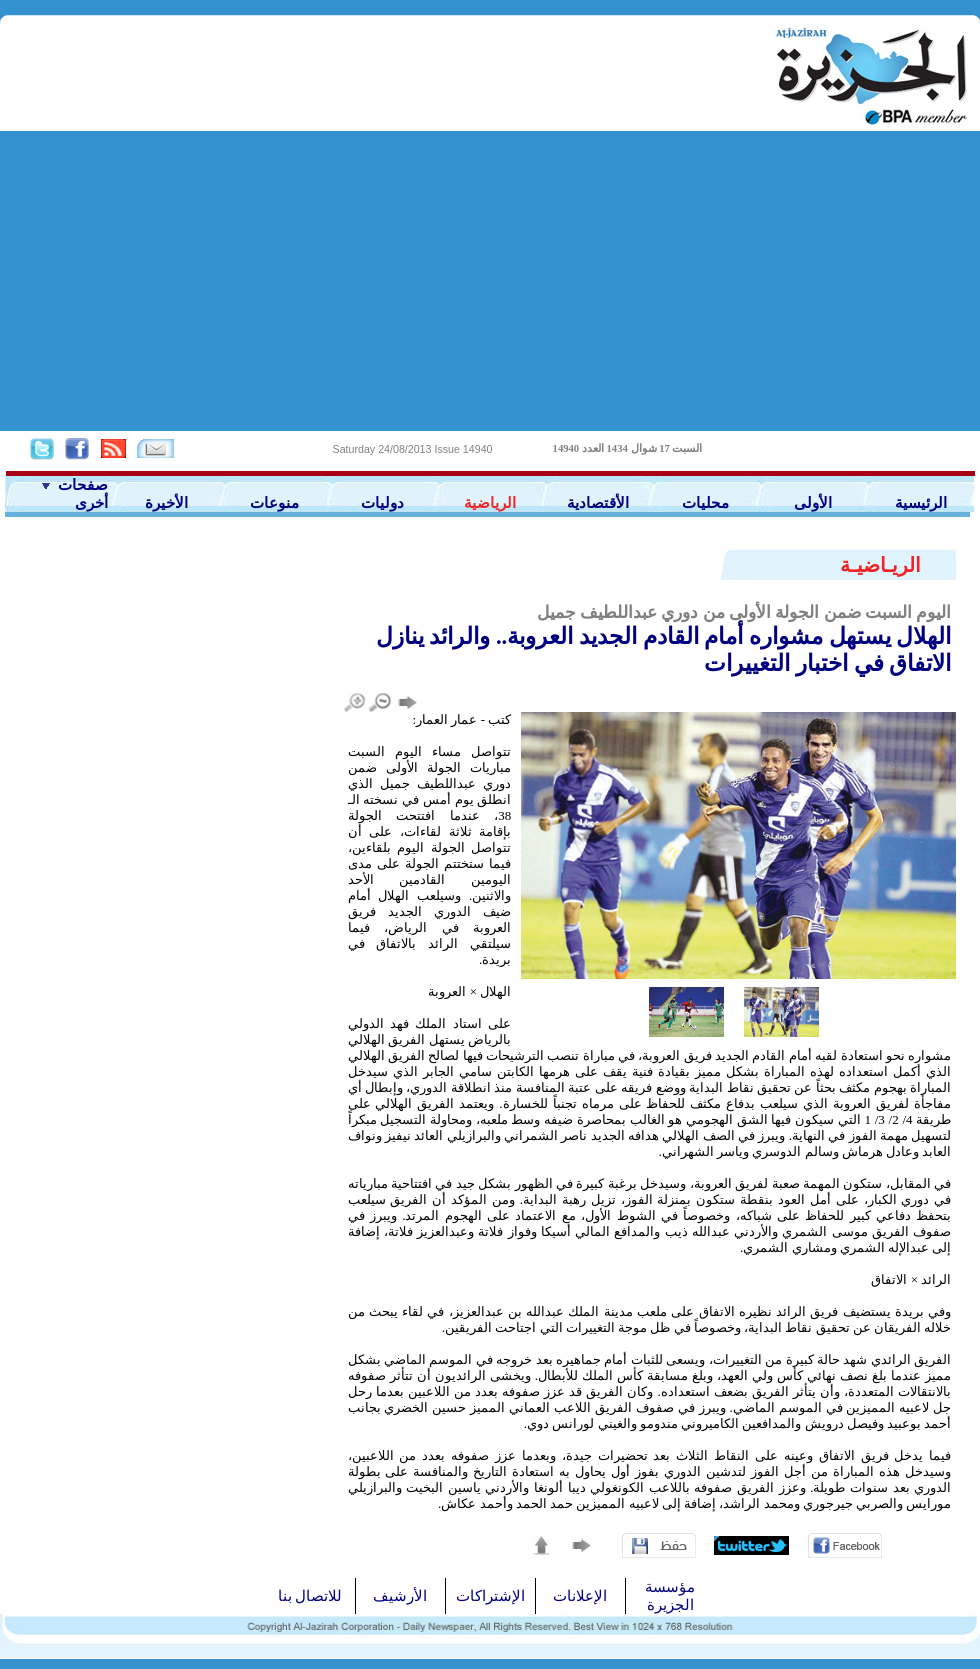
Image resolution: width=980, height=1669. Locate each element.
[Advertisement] (490, 281)
